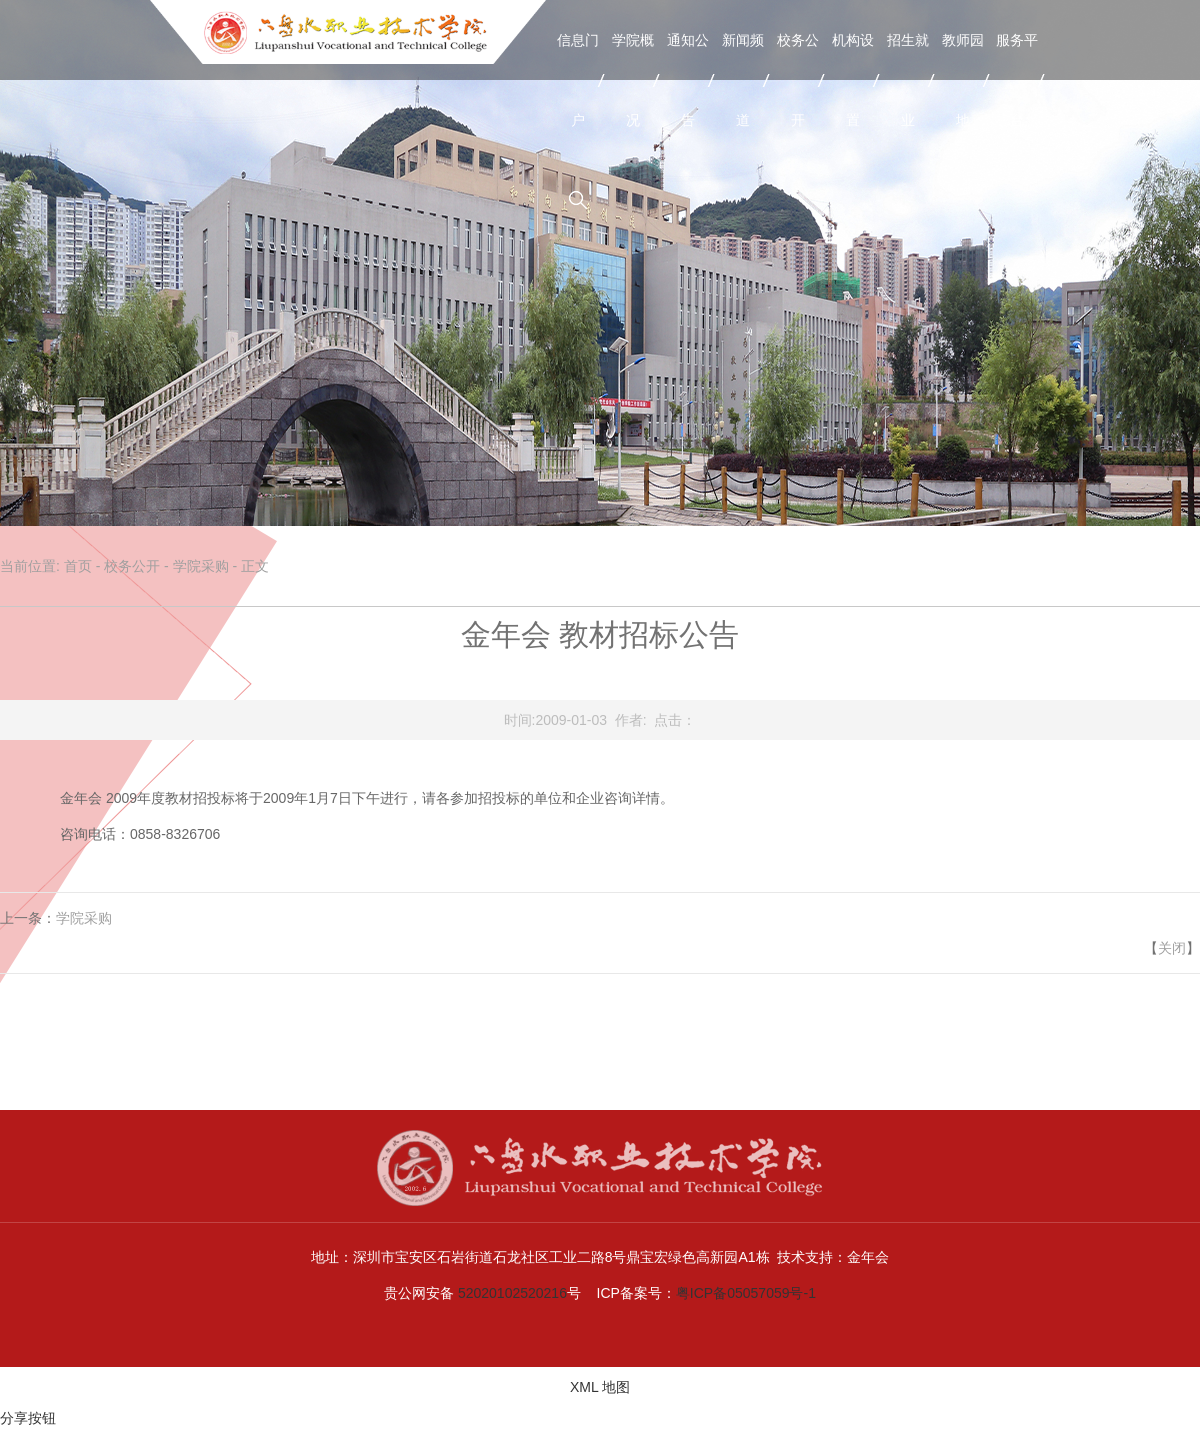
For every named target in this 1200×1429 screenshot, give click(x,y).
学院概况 (633, 80)
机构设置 (853, 80)
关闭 (1172, 948)
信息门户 (578, 80)
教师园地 (963, 80)
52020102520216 (512, 1293)
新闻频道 (743, 80)
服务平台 (1017, 80)
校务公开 (798, 80)
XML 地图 (600, 1387)
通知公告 (688, 80)
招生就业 (908, 80)
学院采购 (201, 566)
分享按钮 (28, 1418)
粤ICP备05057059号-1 (746, 1293)
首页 (78, 566)
